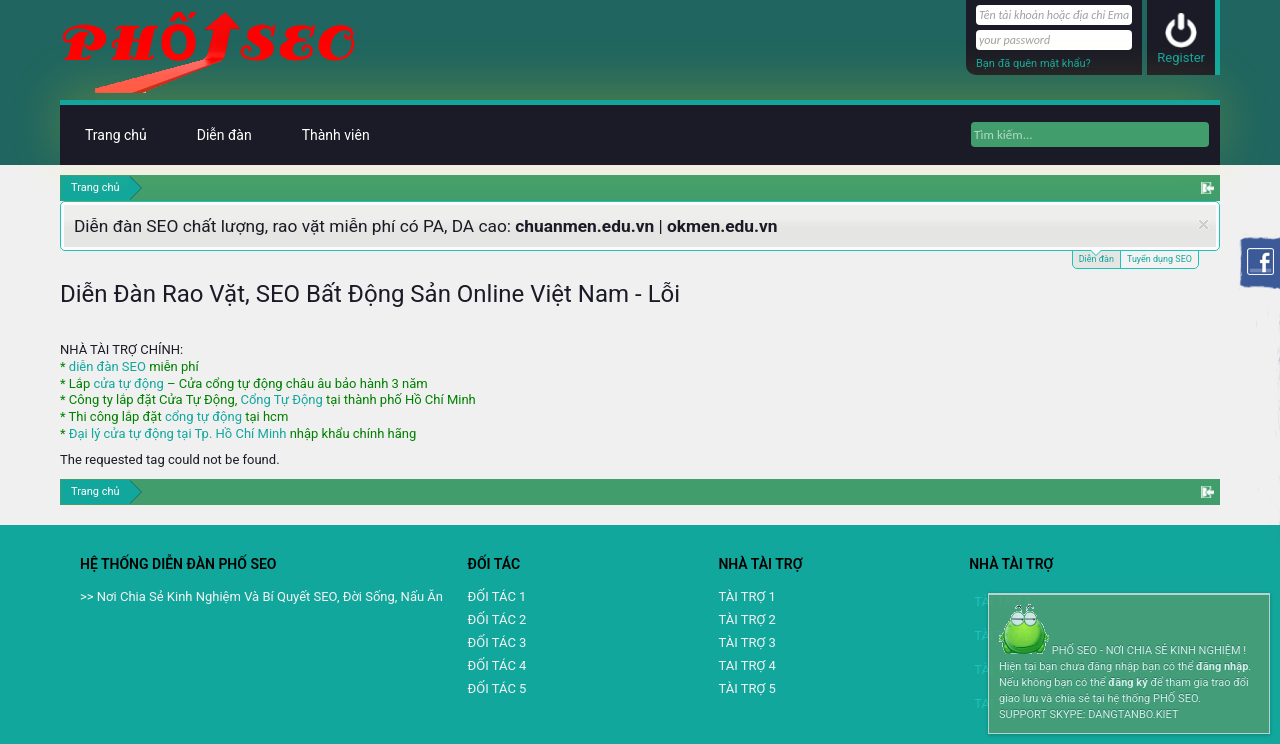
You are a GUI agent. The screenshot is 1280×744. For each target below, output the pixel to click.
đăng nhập (1222, 666)
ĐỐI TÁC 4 (497, 665)
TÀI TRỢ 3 (746, 642)
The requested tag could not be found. (170, 459)
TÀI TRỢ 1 (746, 596)
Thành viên (336, 135)
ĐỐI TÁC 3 (497, 642)
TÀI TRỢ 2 (746, 619)
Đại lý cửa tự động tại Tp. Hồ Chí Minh (178, 433)
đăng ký (1127, 682)
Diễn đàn (1096, 257)
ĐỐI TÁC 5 (497, 688)
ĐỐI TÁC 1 (497, 596)
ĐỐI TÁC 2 (497, 619)
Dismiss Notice (1203, 224)
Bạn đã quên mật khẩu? (1033, 63)
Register (1181, 57)
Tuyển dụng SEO (1159, 259)
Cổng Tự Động (281, 399)
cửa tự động (128, 383)
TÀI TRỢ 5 (746, 688)
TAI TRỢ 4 (746, 665)
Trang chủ (116, 135)
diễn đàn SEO (107, 366)
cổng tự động (203, 416)
